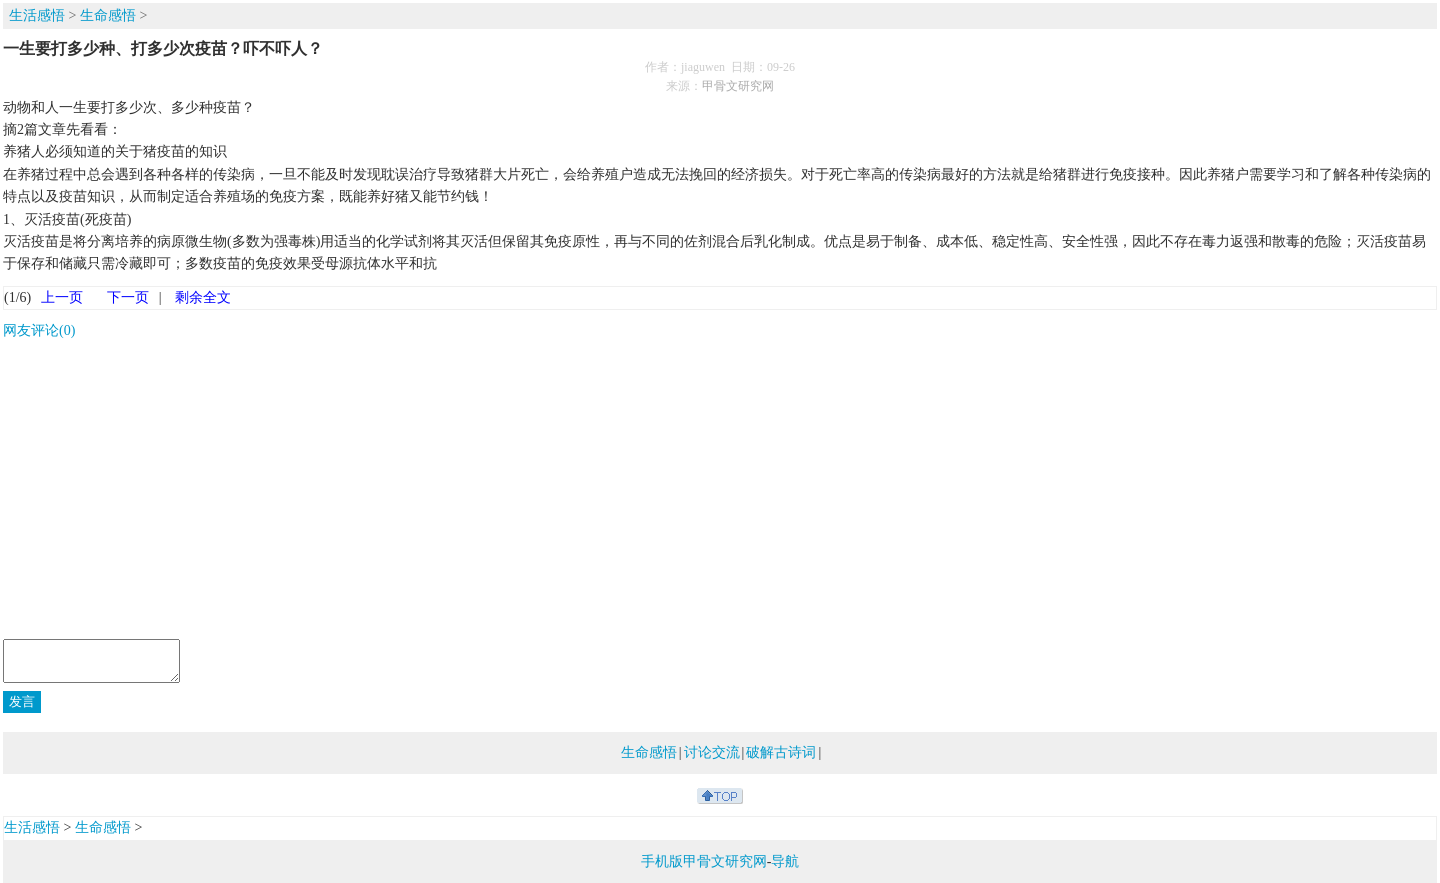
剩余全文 (203, 297)
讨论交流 (712, 752)
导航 (785, 861)
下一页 (128, 297)
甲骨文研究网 (738, 86)
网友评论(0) (39, 330)
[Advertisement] (720, 493)
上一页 (62, 297)
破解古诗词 (781, 752)
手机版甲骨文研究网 (704, 861)
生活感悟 (37, 15)
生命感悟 (108, 15)
